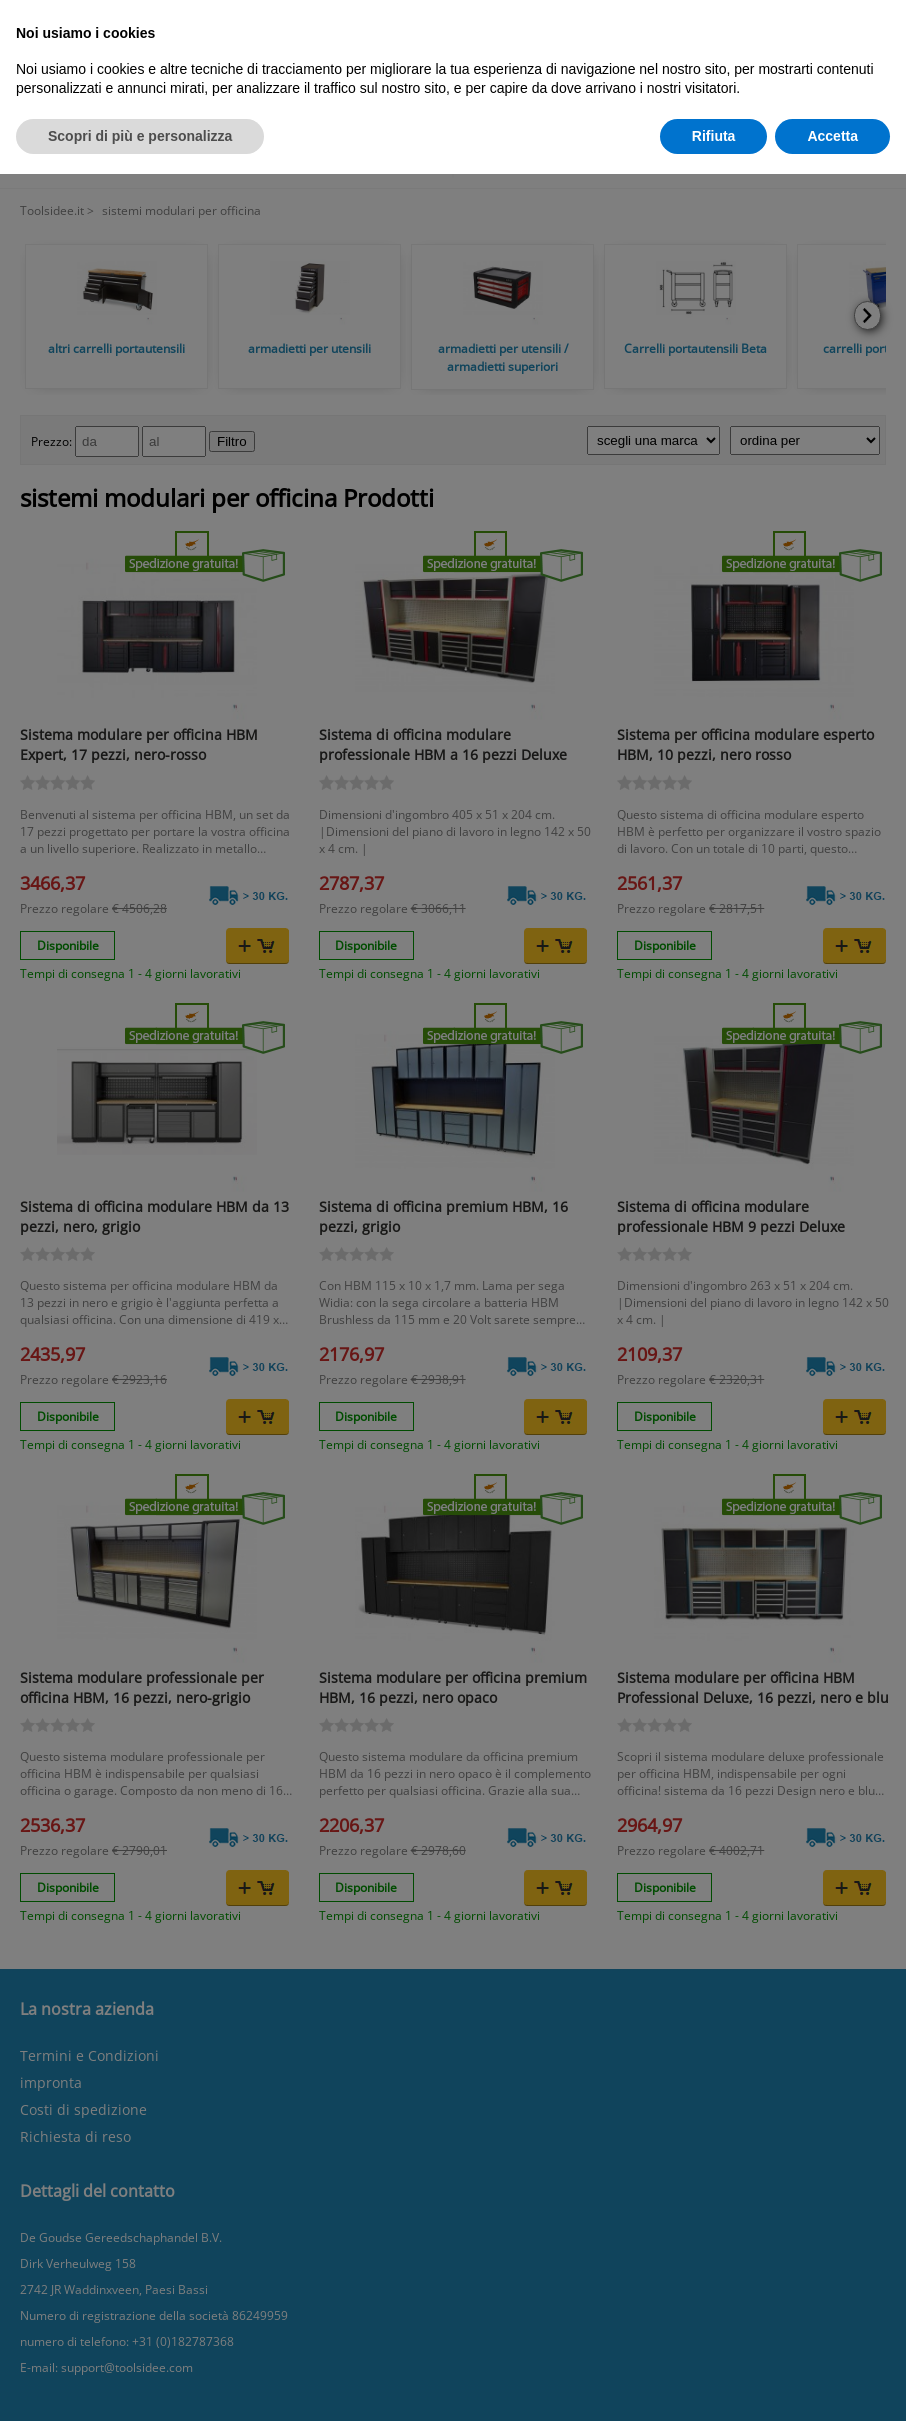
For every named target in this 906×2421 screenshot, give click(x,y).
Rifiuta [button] (714, 136)
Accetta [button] (832, 136)
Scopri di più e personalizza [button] (140, 136)
